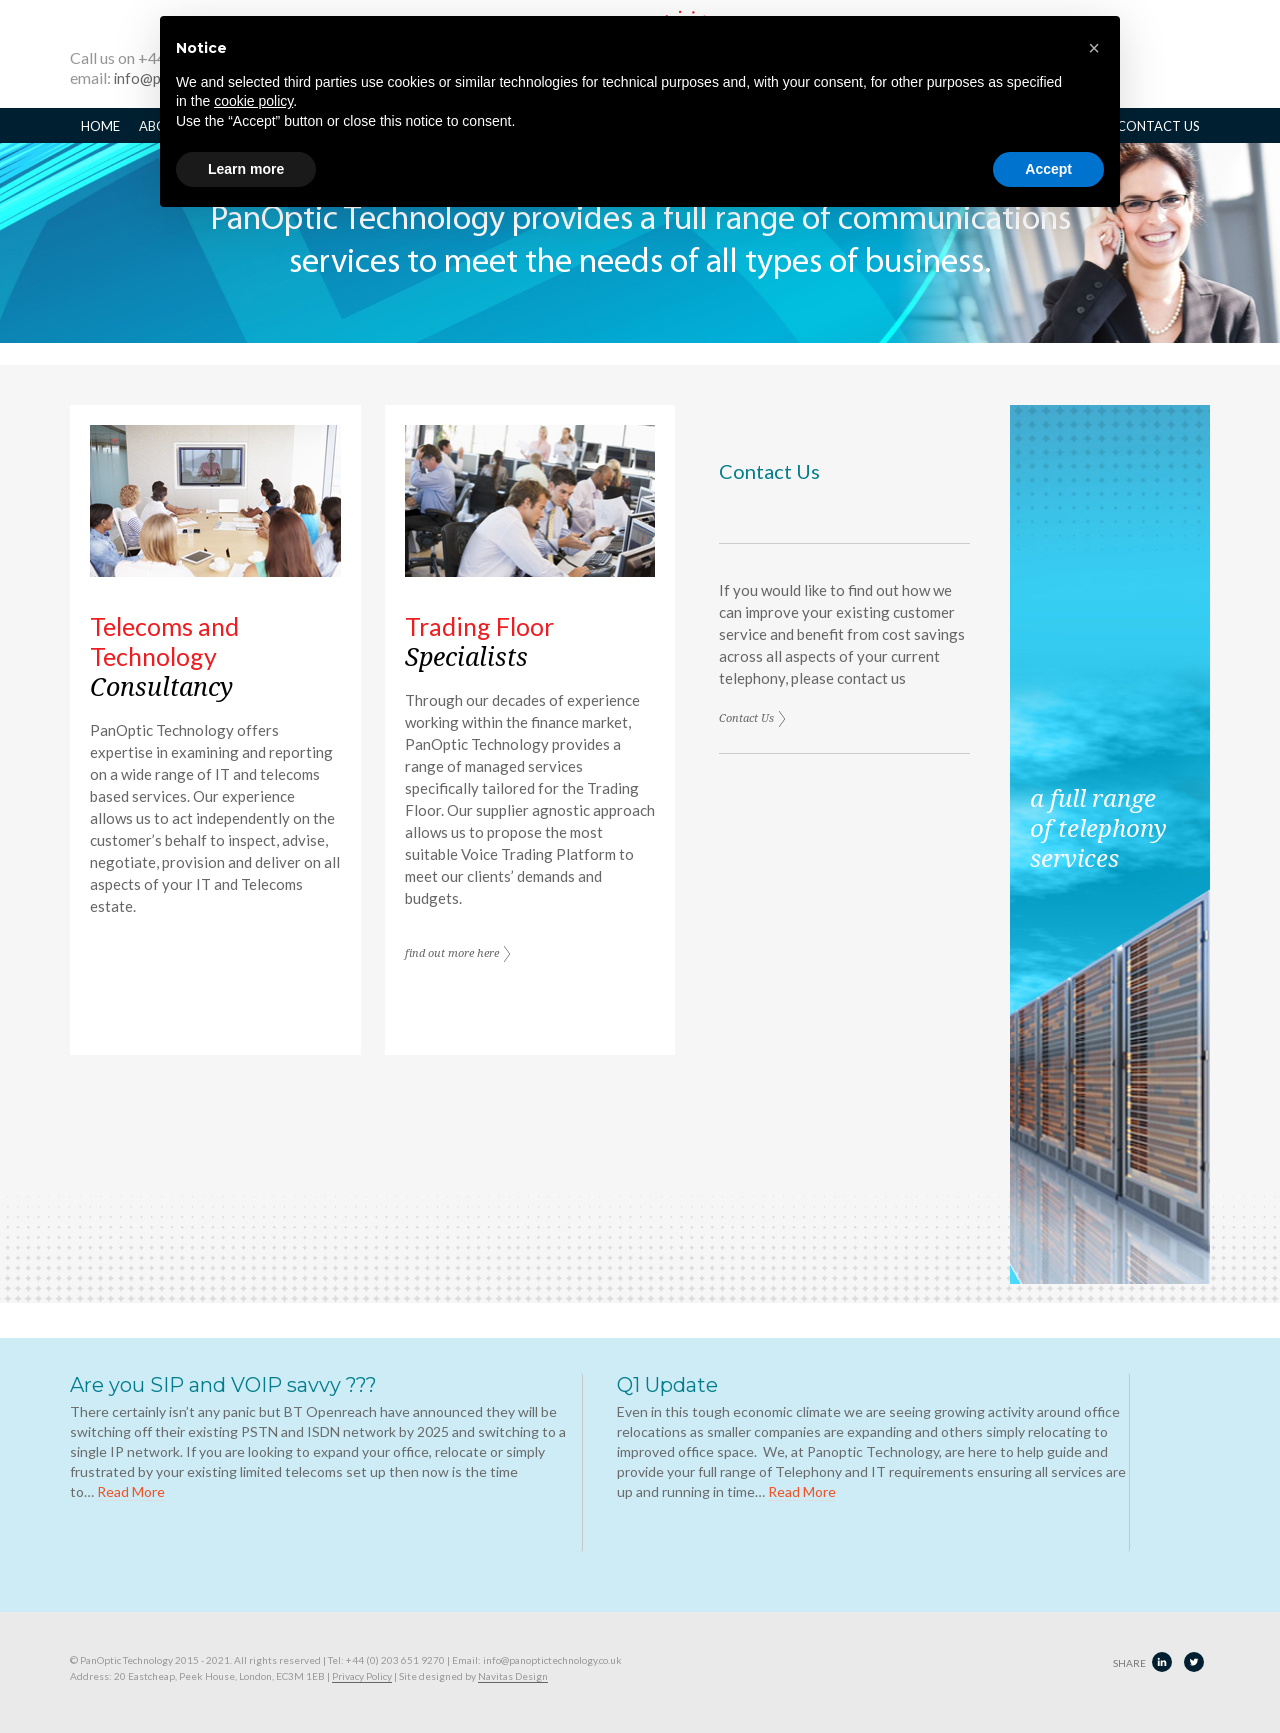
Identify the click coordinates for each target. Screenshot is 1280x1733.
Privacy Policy (362, 1676)
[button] (1094, 48)
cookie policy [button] (253, 101)
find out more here (452, 954)
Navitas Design (513, 1676)
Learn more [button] (246, 169)
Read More (131, 1491)
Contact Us (746, 719)
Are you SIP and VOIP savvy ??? (223, 1385)
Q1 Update (667, 1385)
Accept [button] (1048, 169)
